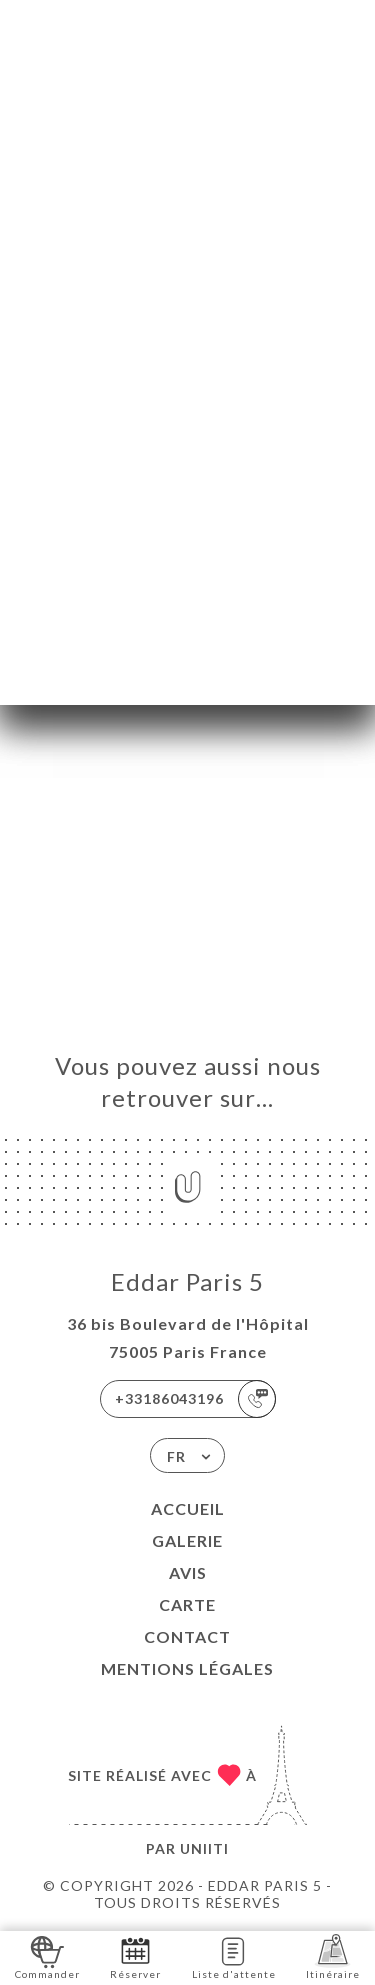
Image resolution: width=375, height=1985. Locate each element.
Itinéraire (333, 1956)
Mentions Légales (187, 1668)
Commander (47, 1956)
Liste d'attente (234, 1956)
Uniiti (204, 1848)
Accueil (188, 1508)
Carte (187, 1604)
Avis (188, 1572)
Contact (187, 1636)
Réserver (135, 1956)
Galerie (187, 1540)
